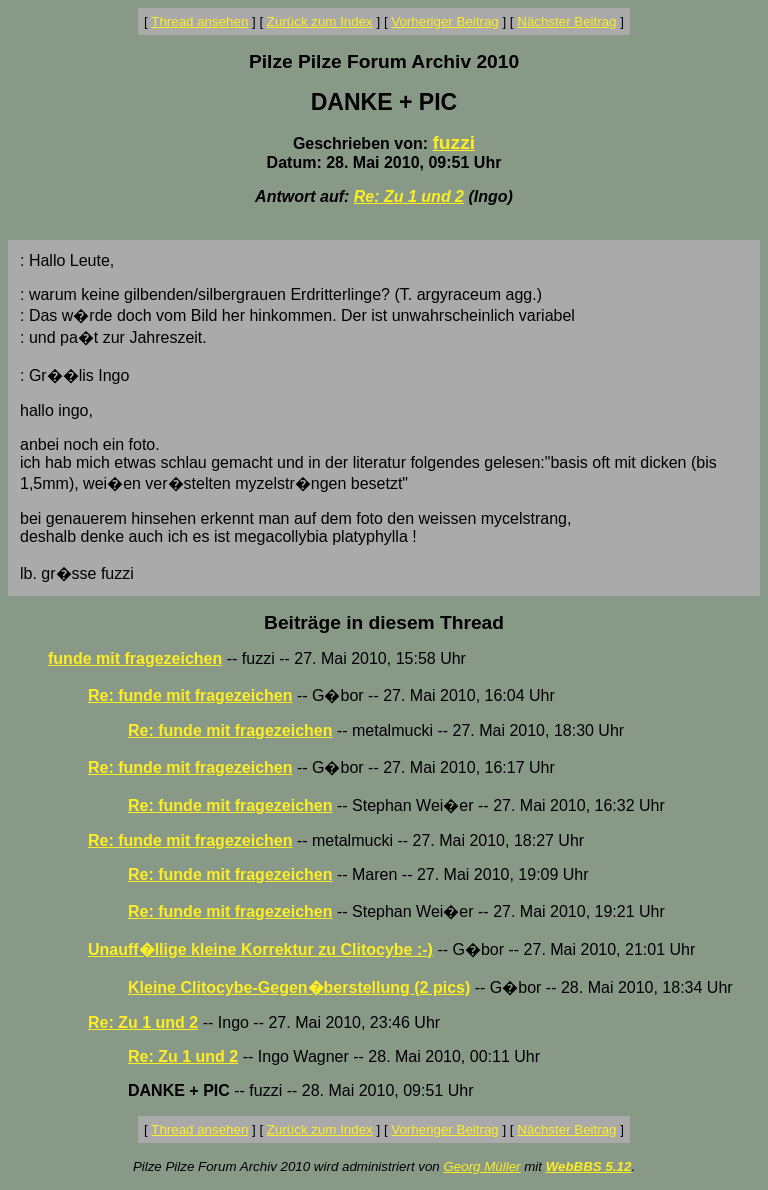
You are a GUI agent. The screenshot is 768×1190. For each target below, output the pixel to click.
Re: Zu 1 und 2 (409, 196)
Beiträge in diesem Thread (384, 622)
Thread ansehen (199, 21)
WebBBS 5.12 (589, 1166)
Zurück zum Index (320, 21)
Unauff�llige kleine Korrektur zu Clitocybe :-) (260, 949)
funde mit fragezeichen (135, 658)
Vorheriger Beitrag (444, 21)
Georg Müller (481, 1166)
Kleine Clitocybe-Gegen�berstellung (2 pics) (299, 987)
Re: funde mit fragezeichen (190, 695)
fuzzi (453, 142)
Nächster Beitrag (566, 21)
